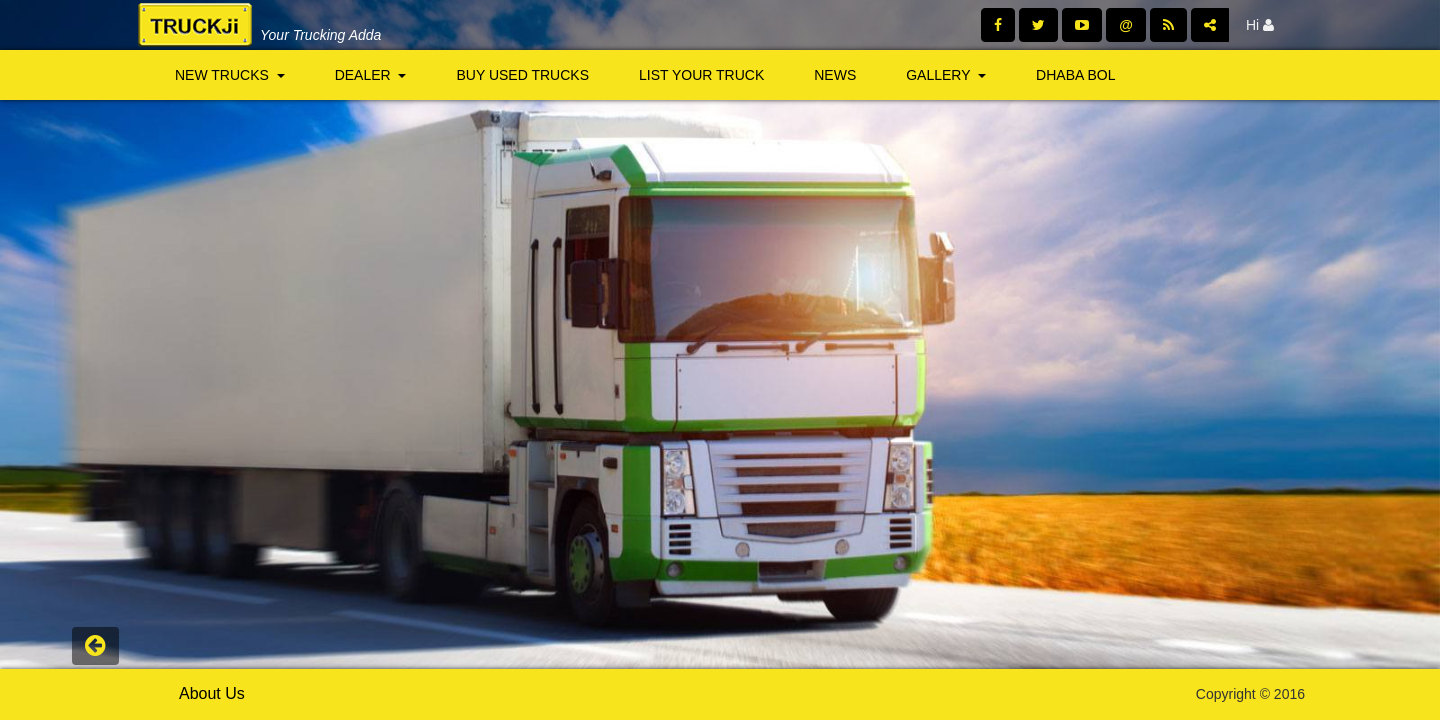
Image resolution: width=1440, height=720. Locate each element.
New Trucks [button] (230, 75)
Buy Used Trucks (522, 75)
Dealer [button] (371, 75)
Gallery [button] (946, 75)
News (835, 75)
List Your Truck (701, 75)
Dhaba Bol (1075, 75)
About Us (212, 693)
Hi (1260, 25)
